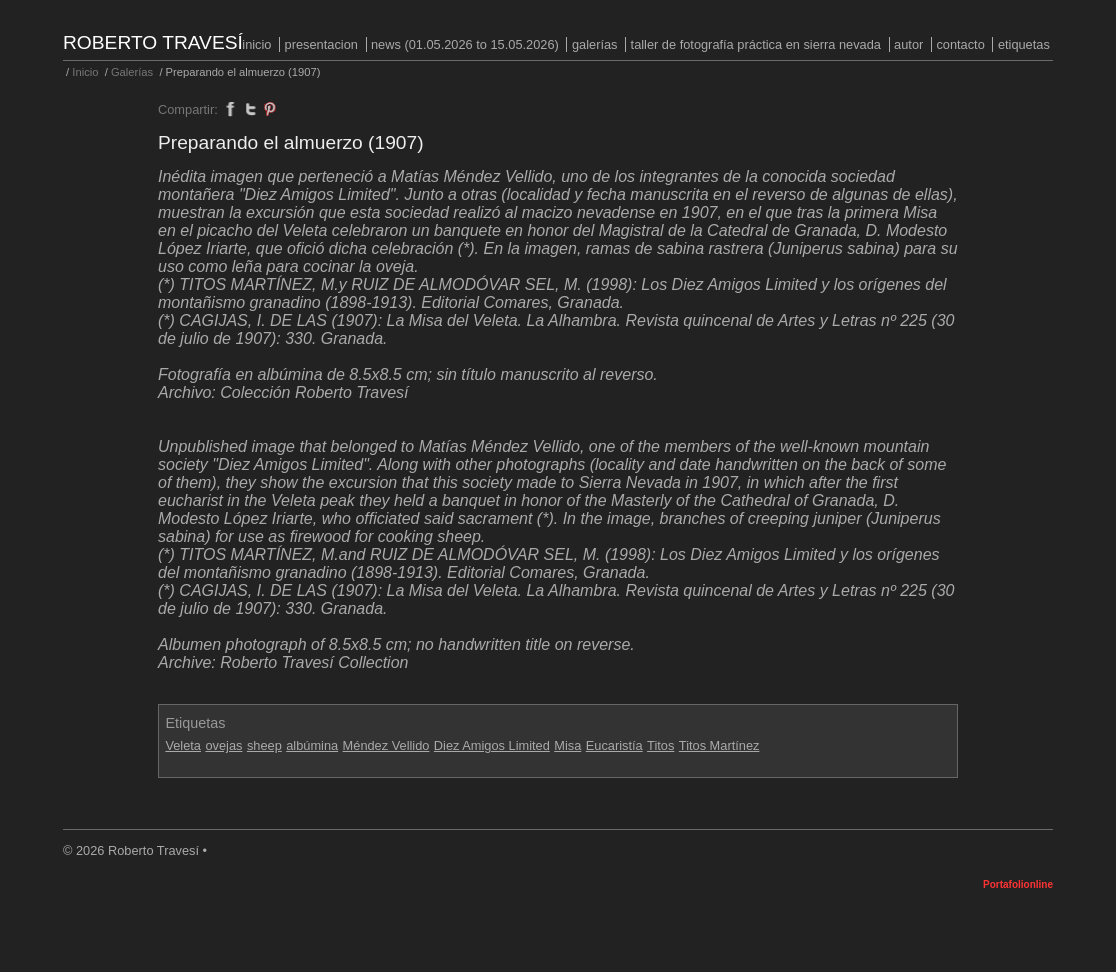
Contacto (960, 44)
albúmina (312, 745)
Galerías (595, 44)
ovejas (223, 745)
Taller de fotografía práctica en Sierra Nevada (756, 44)
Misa (567, 745)
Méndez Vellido (386, 745)
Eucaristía (614, 745)
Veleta (183, 745)
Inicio (256, 44)
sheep (264, 745)
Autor (908, 44)
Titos (660, 745)
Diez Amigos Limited (492, 745)
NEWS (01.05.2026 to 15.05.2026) (465, 44)
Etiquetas (1024, 44)
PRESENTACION (321, 44)
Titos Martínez (719, 745)
